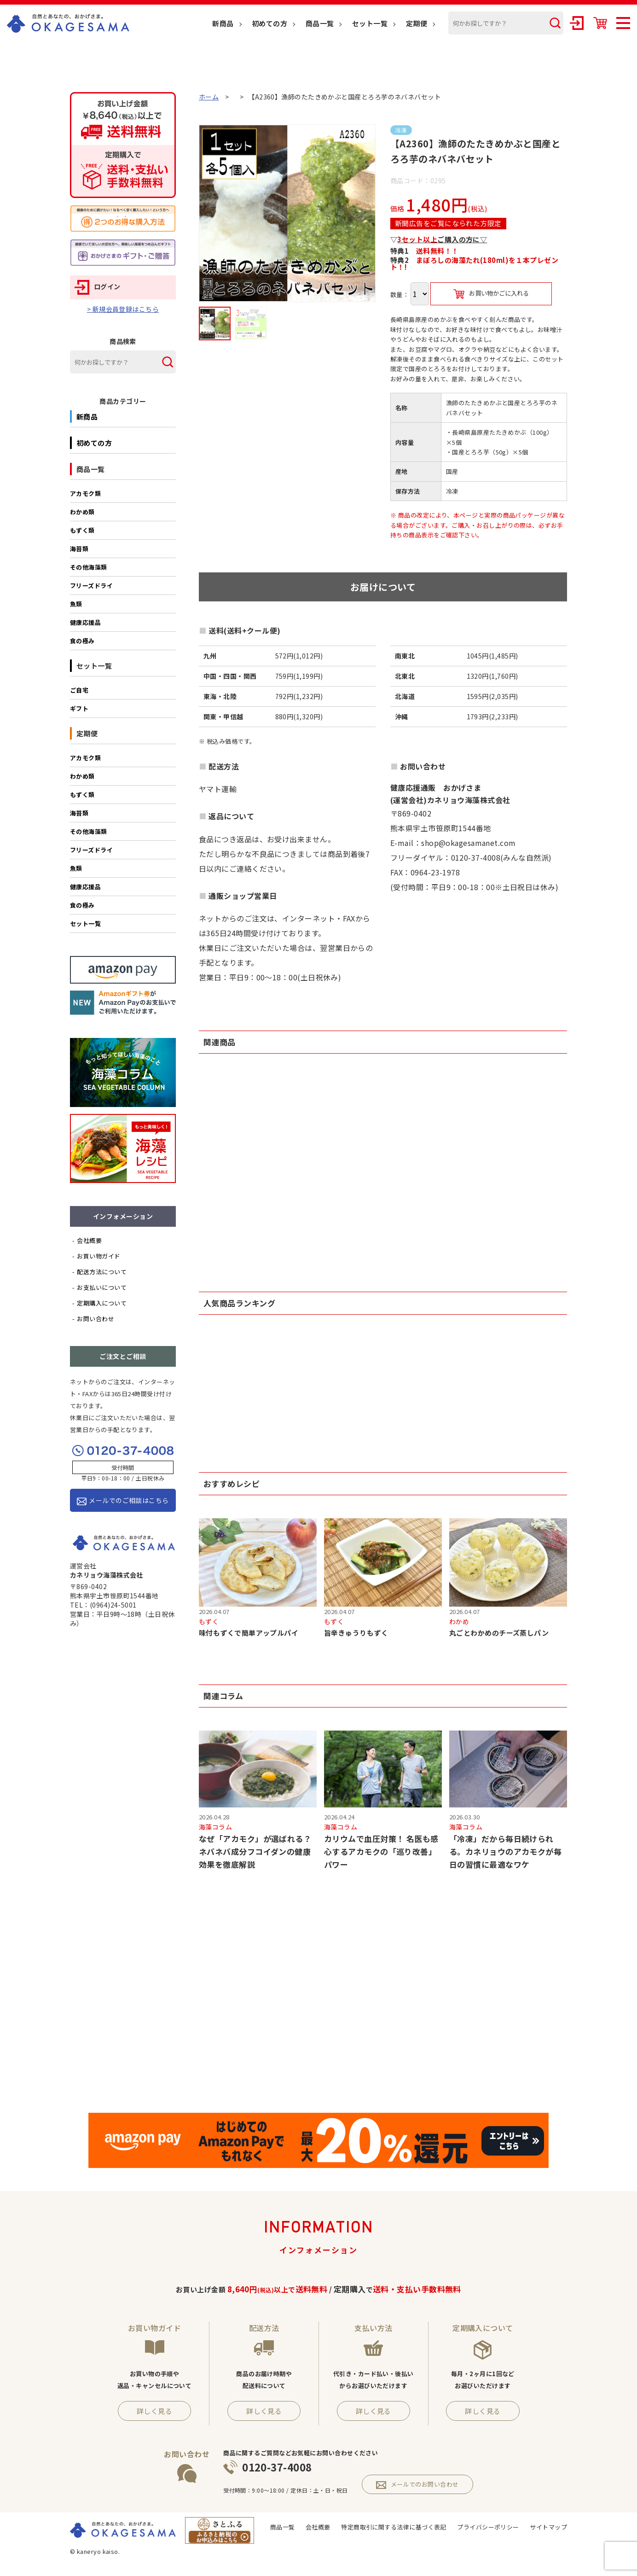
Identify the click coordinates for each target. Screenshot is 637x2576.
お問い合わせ (95, 1318)
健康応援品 (85, 622)
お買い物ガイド (98, 1256)
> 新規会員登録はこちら (123, 309)
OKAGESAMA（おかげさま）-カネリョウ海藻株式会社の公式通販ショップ (68, 23)
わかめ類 (82, 511)
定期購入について (102, 1303)
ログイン (98, 286)
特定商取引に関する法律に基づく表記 (393, 2528)
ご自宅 (79, 690)
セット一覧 (370, 23)
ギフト (79, 708)
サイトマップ (548, 2528)
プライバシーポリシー (488, 2528)
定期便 (416, 23)
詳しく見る (154, 2412)
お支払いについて (102, 1287)
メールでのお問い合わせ (417, 2485)
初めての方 (269, 23)
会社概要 (89, 1240)
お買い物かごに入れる (491, 293)
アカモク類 (85, 493)
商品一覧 (320, 23)
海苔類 (79, 548)
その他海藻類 (88, 567)
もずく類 (82, 530)
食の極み (82, 640)
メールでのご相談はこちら (122, 1500)
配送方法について (102, 1271)
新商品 (222, 23)
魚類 (76, 604)
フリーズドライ (91, 585)
